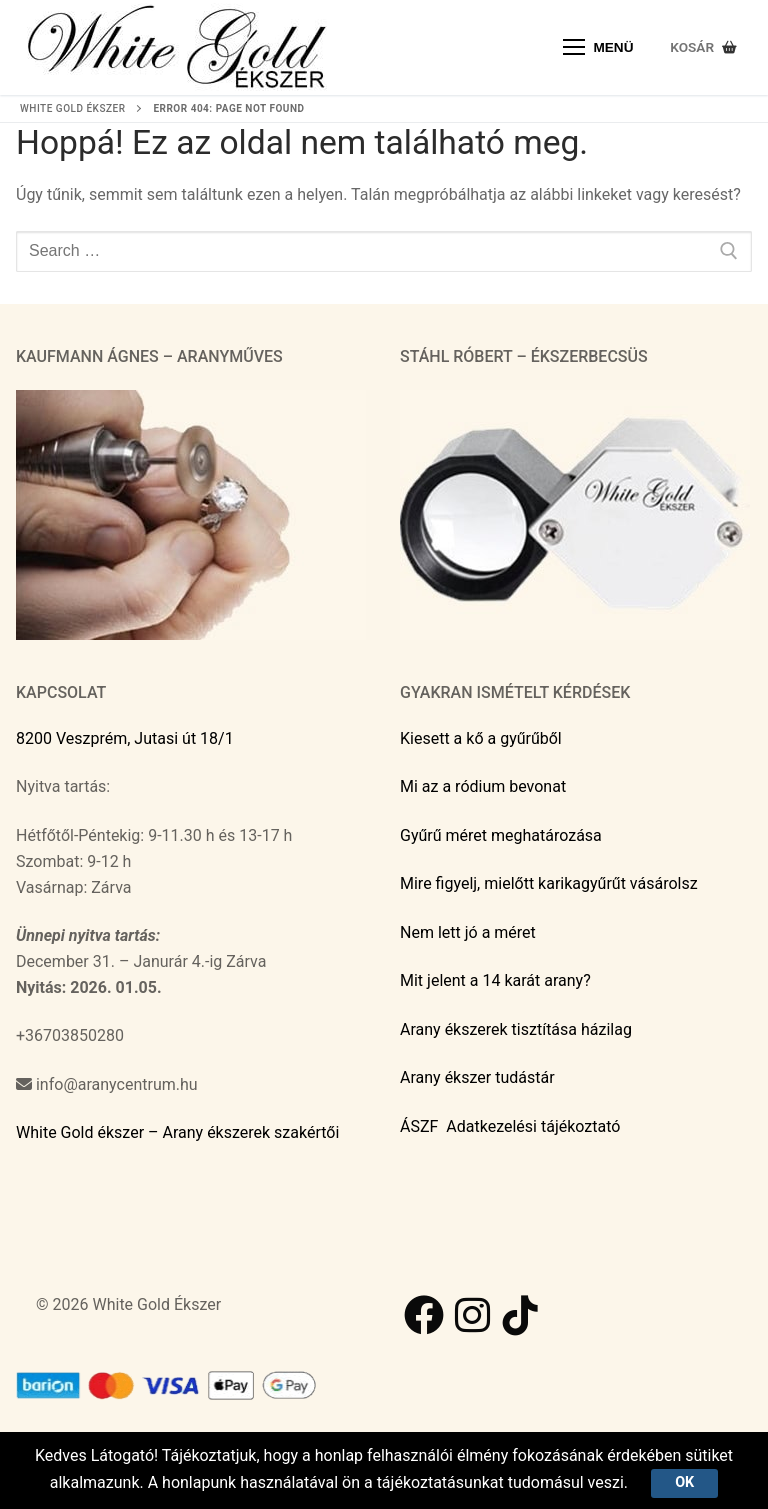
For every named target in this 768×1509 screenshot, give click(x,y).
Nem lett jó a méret (468, 932)
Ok (684, 1482)
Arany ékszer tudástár (477, 1077)
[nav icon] (599, 48)
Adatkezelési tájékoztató (533, 1126)
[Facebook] (424, 1315)
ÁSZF (419, 1126)
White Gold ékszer (72, 108)
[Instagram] (472, 1315)
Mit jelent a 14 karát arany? (495, 980)
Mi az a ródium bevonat (483, 786)
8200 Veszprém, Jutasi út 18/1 (125, 738)
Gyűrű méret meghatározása (501, 835)
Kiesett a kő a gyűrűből (481, 738)
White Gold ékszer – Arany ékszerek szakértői (177, 1132)
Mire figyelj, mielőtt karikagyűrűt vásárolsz (549, 883)
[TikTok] (520, 1315)
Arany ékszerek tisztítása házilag (516, 1029)
